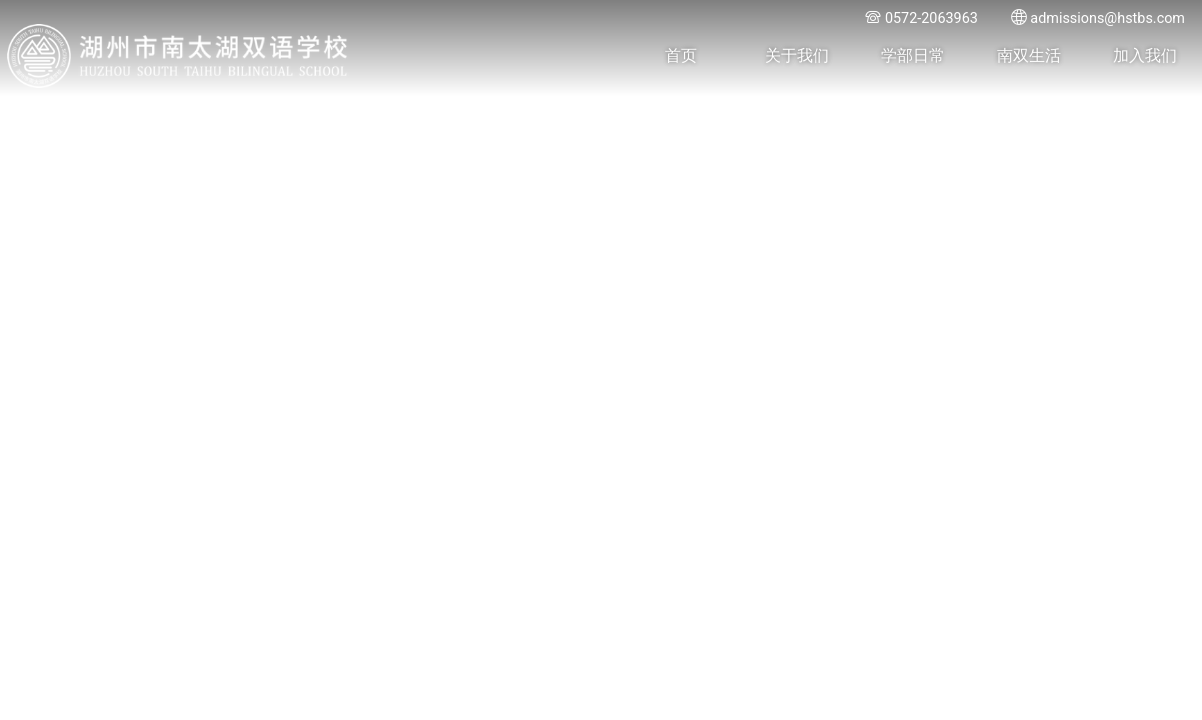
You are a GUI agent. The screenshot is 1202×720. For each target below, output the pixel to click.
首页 (681, 55)
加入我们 (1145, 55)
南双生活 (1029, 55)
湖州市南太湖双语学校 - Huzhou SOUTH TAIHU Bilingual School (178, 56)
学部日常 (913, 55)
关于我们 (797, 55)
